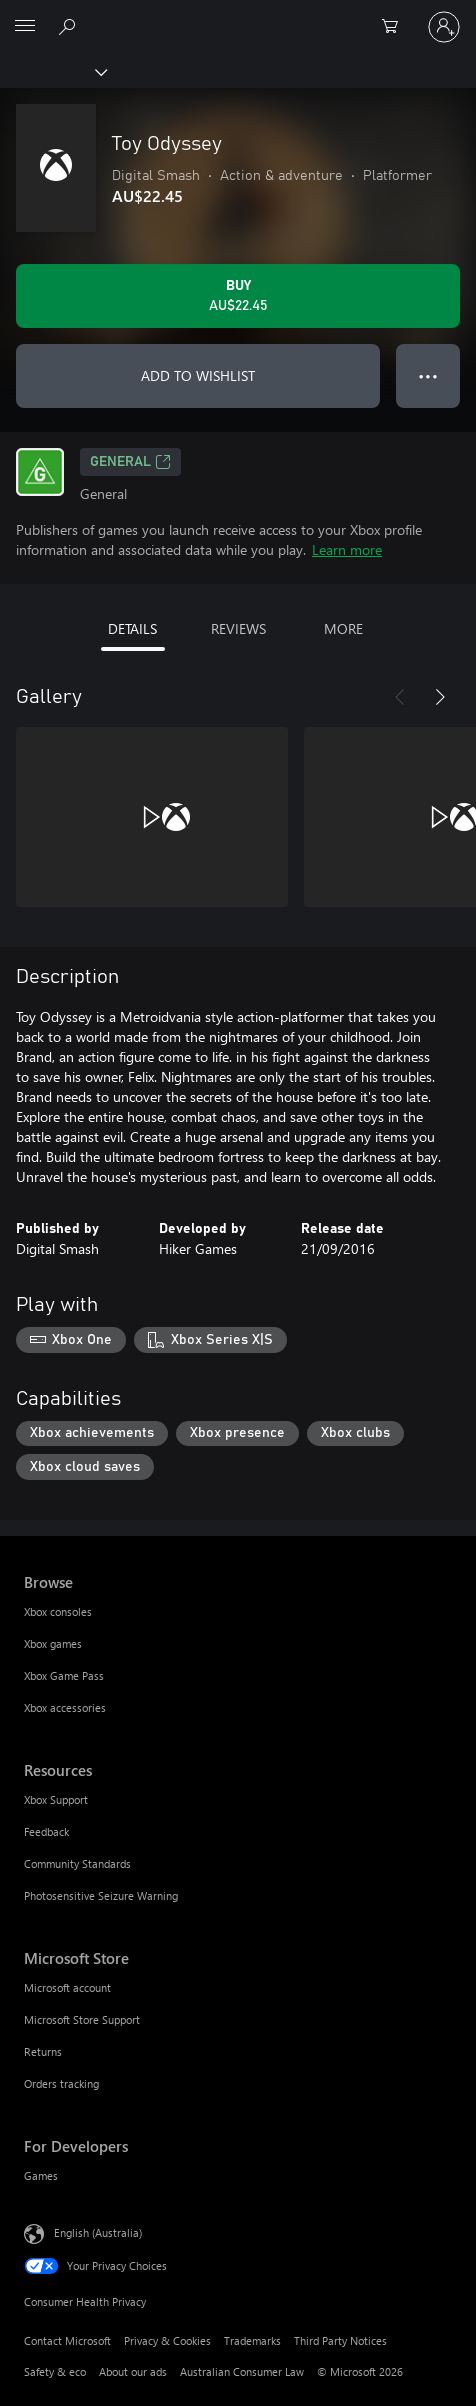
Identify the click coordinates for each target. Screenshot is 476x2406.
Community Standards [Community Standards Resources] (77, 1863)
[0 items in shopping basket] (396, 27)
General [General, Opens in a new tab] (130, 462)
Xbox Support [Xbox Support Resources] (56, 1799)
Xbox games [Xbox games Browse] (53, 1643)
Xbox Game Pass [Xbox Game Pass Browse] (64, 1675)
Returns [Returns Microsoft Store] (43, 2051)
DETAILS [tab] (132, 628)
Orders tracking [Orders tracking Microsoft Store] (61, 2083)
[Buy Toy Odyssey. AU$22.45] (238, 296)
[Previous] (400, 697)
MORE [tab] (343, 628)
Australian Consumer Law (242, 2371)
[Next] (440, 697)
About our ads (133, 2371)
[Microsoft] (237, 15)
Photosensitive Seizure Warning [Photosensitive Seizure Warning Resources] (101, 1895)
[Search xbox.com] (70, 26)
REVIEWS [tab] (238, 628)
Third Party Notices (340, 2340)
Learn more (347, 549)
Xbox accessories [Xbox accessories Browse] (65, 1707)
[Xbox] (52, 71)
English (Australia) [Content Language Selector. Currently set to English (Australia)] (98, 2232)
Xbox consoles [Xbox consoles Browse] (58, 1611)
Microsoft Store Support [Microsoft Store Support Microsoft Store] (82, 2019)
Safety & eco (55, 2371)
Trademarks (252, 2340)
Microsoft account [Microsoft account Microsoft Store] (67, 1987)
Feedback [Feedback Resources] (46, 1831)
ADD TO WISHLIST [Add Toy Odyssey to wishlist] (198, 375)
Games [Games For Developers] (41, 2175)
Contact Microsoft (67, 2340)
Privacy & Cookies (167, 2340)
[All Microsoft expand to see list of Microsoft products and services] (25, 27)
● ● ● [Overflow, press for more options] (428, 375)
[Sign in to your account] (444, 27)
